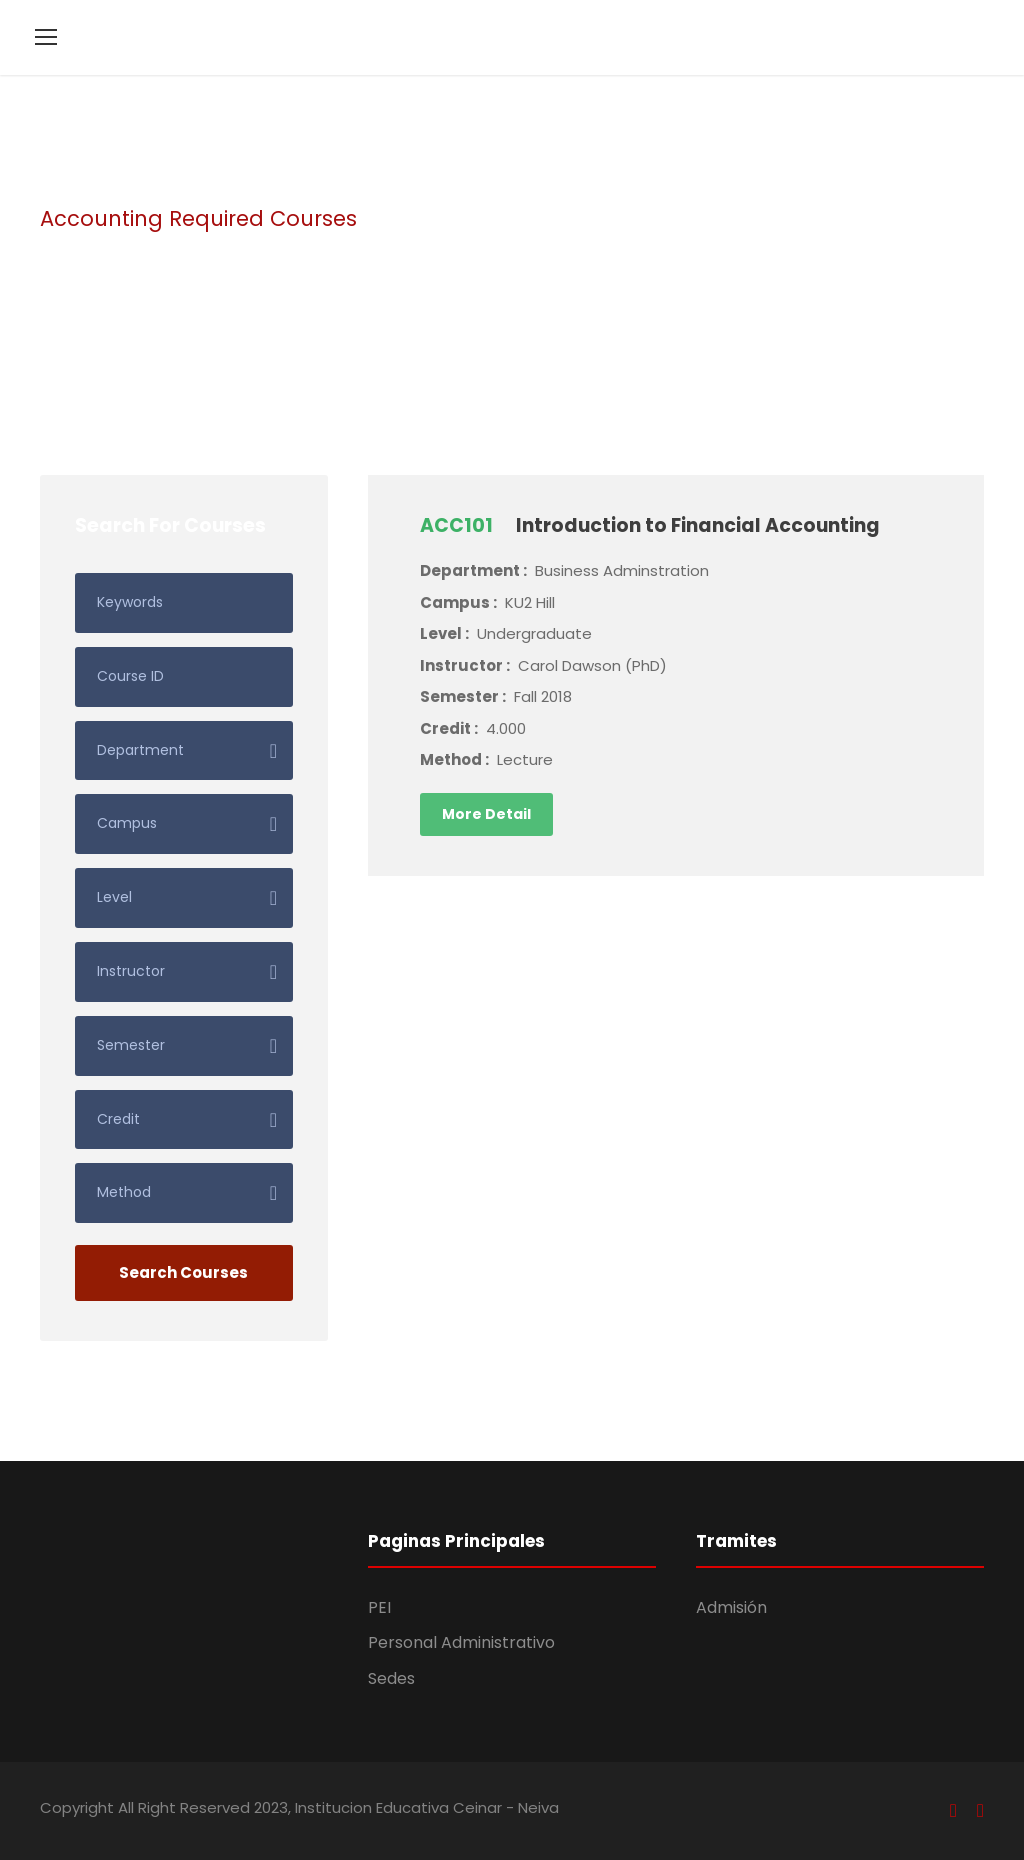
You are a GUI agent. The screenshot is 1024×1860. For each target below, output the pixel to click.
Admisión (731, 1607)
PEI (379, 1607)
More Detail (486, 814)
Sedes (391, 1678)
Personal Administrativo (461, 1642)
